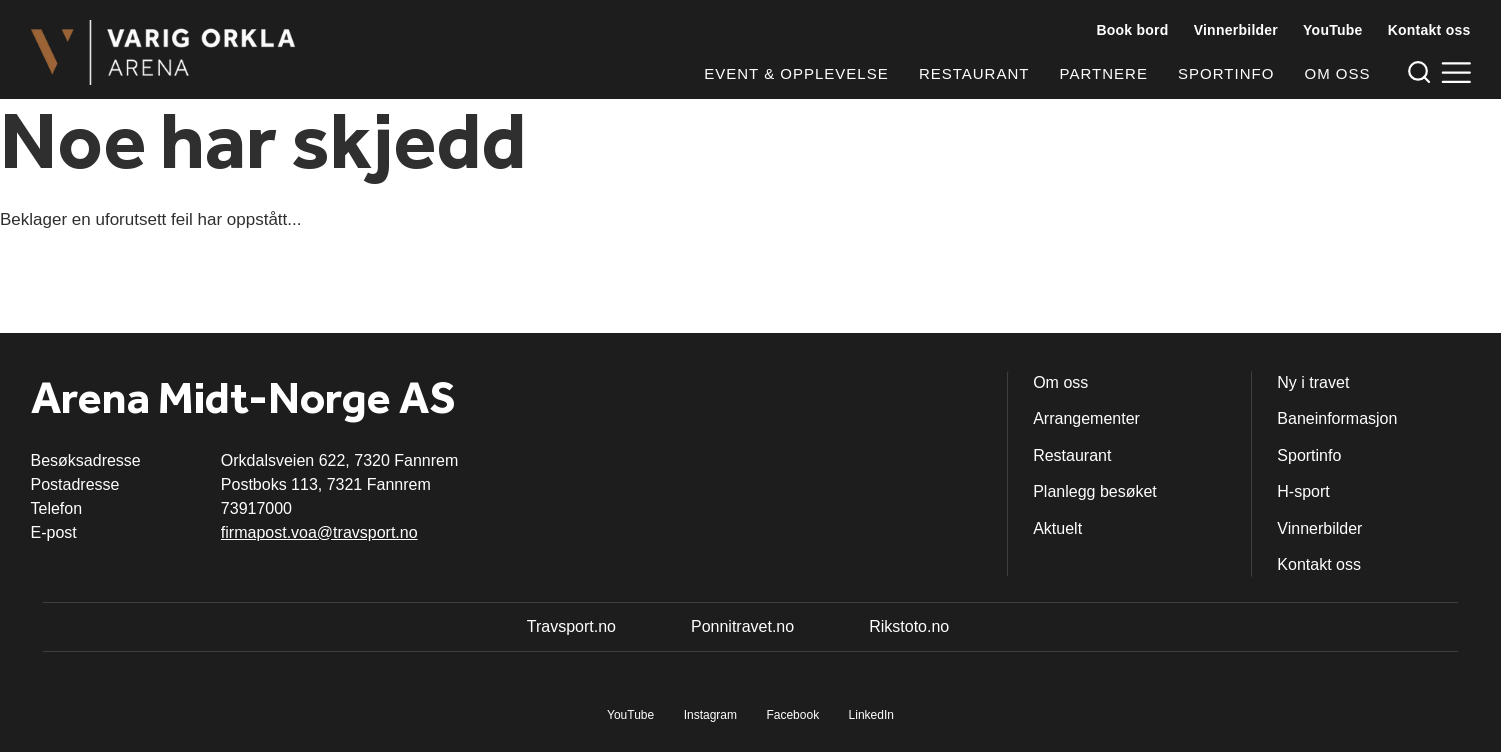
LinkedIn (871, 715)
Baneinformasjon (1337, 418)
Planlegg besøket (1095, 491)
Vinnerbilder (1236, 30)
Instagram (710, 715)
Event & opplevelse (796, 73)
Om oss (1337, 73)
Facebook (792, 715)
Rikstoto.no (909, 626)
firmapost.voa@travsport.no (319, 532)
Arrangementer (1086, 418)
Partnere (1104, 73)
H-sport (1303, 491)
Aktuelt (1057, 528)
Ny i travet (1313, 382)
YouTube (1333, 30)
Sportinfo (1226, 73)
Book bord (1132, 30)
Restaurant (974, 73)
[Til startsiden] (163, 52)
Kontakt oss (1429, 30)
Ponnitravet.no (742, 626)
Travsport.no (571, 626)
